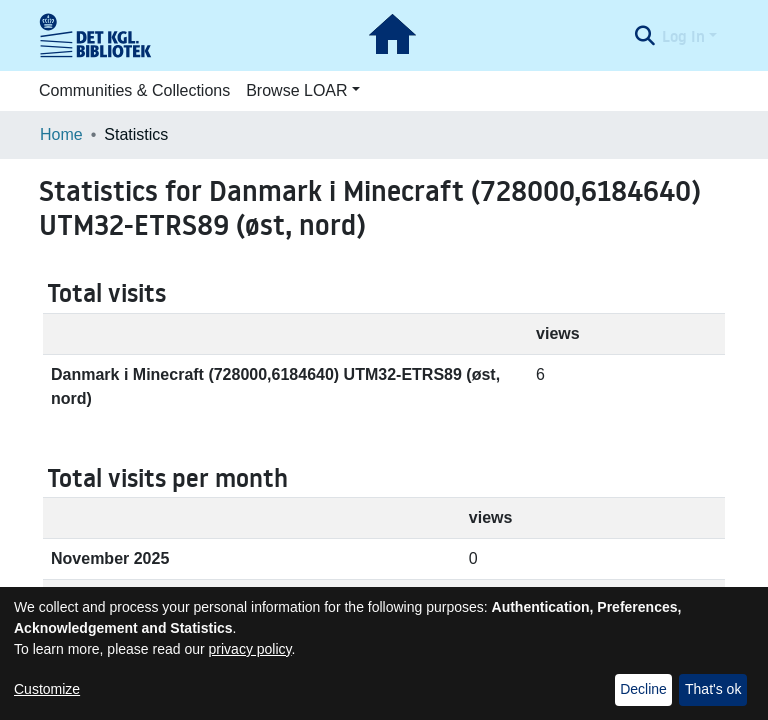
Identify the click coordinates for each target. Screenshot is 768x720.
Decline (643, 689)
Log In (683, 36)
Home (61, 134)
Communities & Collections (134, 90)
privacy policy (250, 649)
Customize (47, 689)
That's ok (713, 689)
